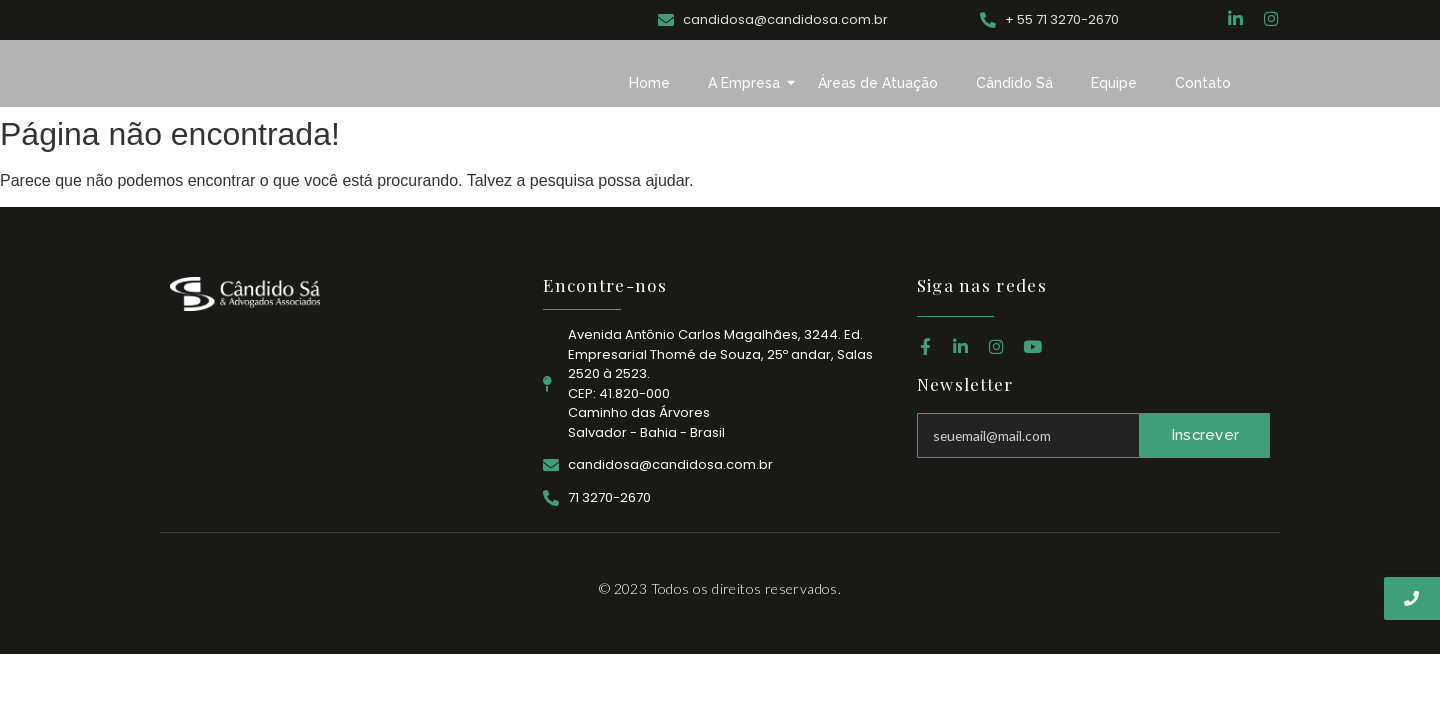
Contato (1203, 83)
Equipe (1114, 83)
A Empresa (748, 83)
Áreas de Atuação (878, 83)
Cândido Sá (1014, 83)
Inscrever (1205, 435)
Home (649, 83)
